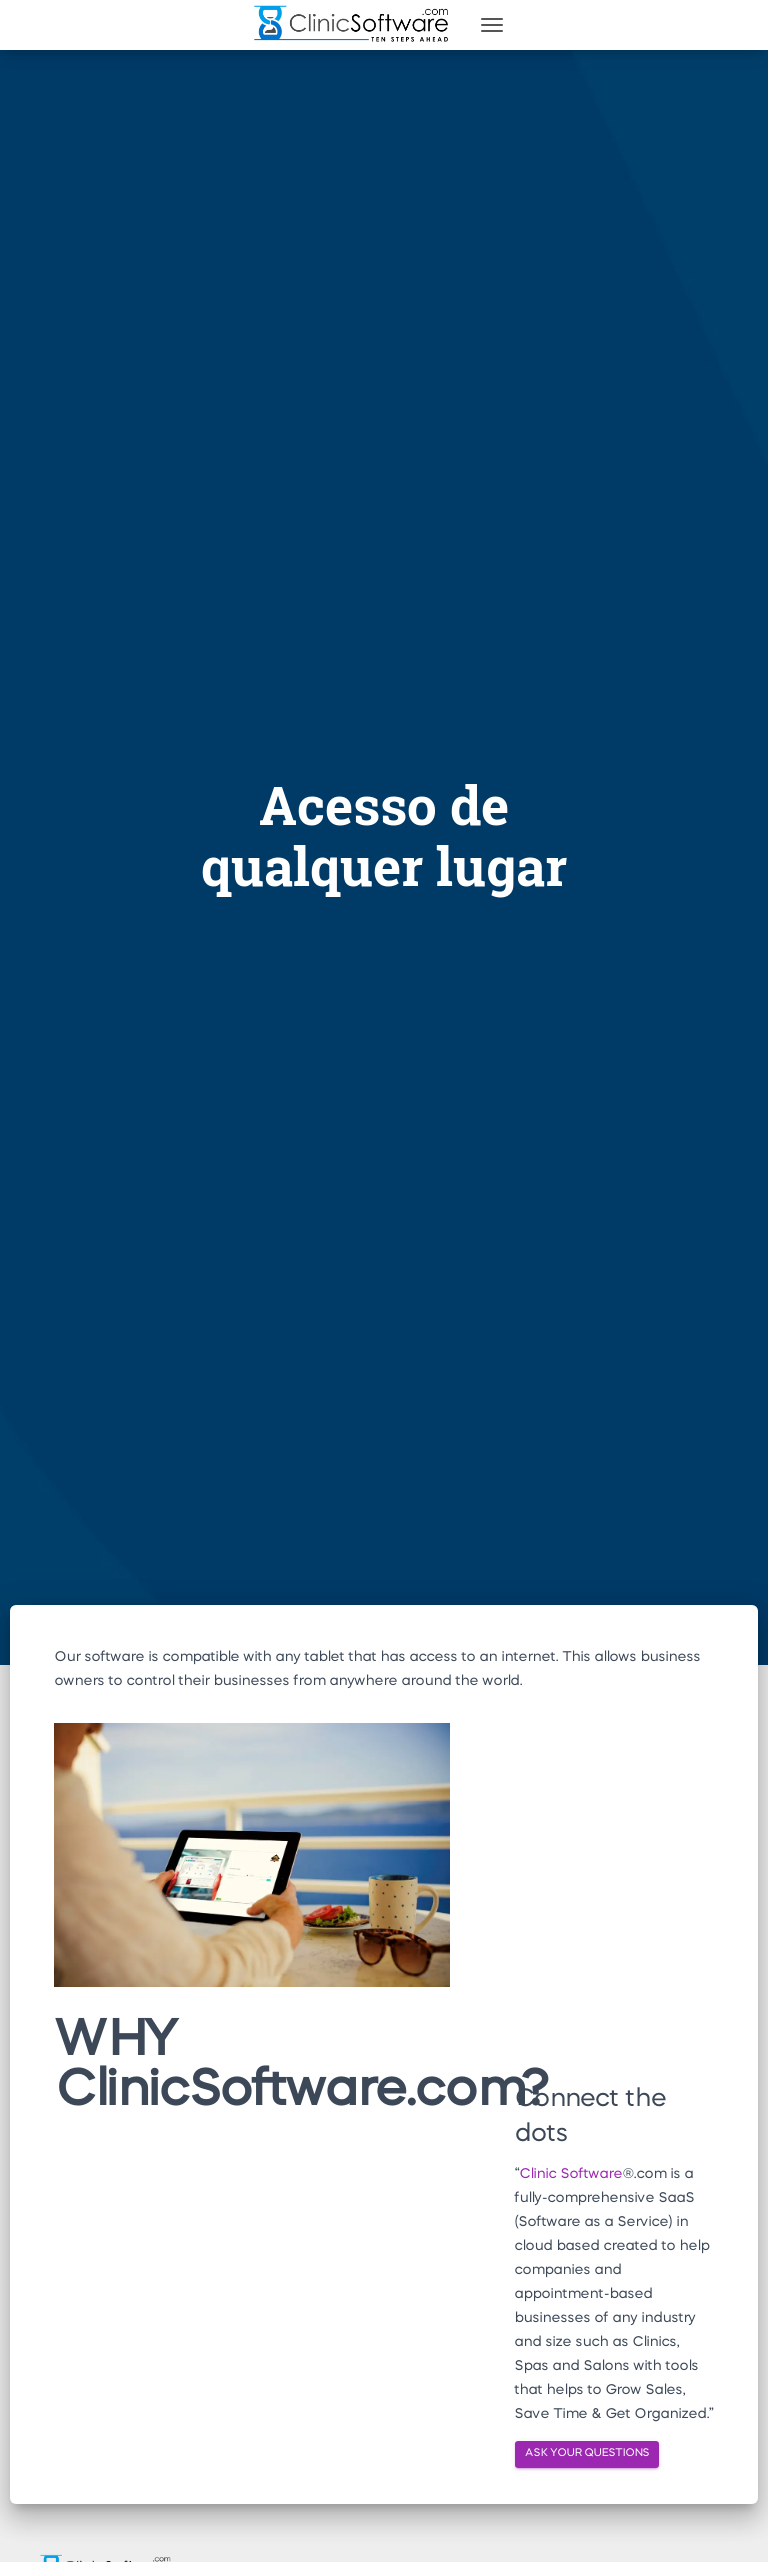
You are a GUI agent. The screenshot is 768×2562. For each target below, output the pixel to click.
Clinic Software (570, 2174)
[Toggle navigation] (492, 25)
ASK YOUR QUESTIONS (587, 2453)
